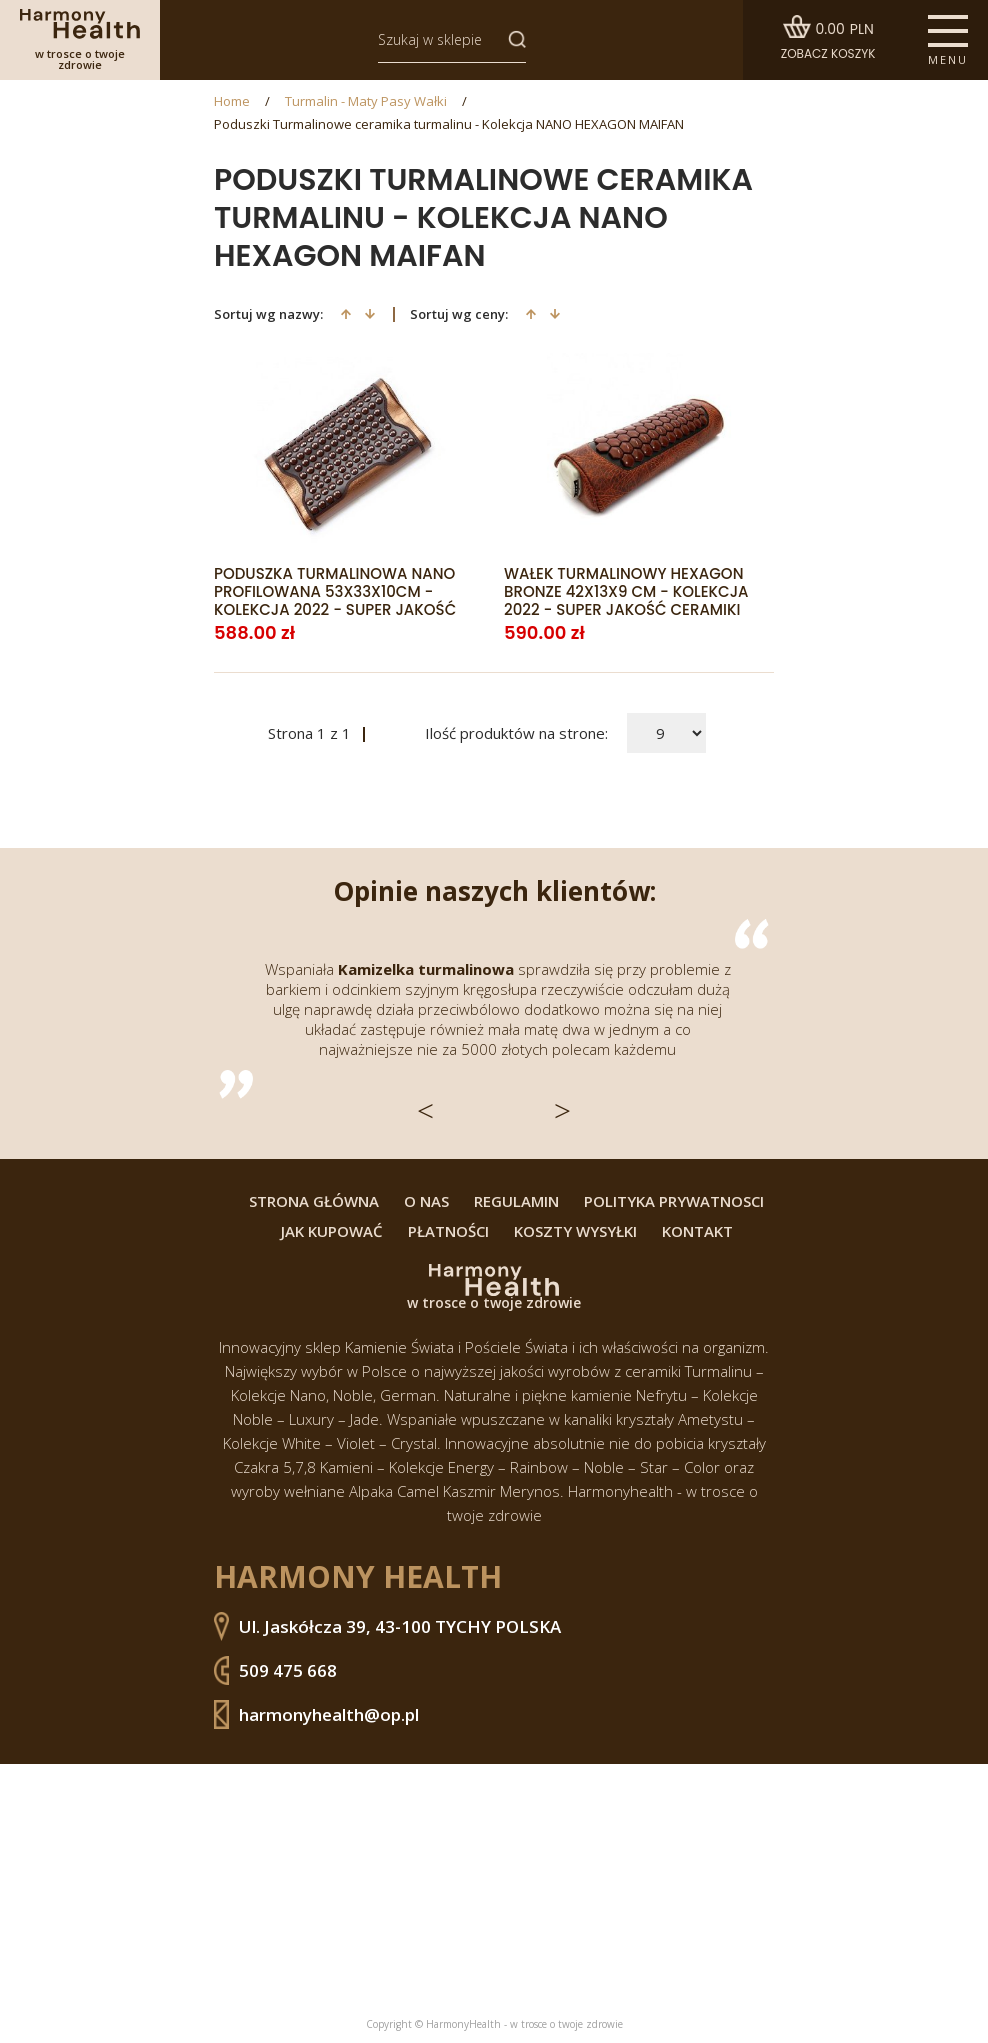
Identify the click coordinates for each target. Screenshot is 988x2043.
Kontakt (697, 1231)
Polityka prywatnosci (674, 1201)
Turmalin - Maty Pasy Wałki (366, 101)
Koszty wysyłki (575, 1231)
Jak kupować (332, 1231)
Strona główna (314, 1201)
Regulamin (516, 1201)
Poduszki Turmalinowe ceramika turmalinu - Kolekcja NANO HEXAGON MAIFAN (449, 124)
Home (232, 101)
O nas (426, 1201)
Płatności (448, 1231)
